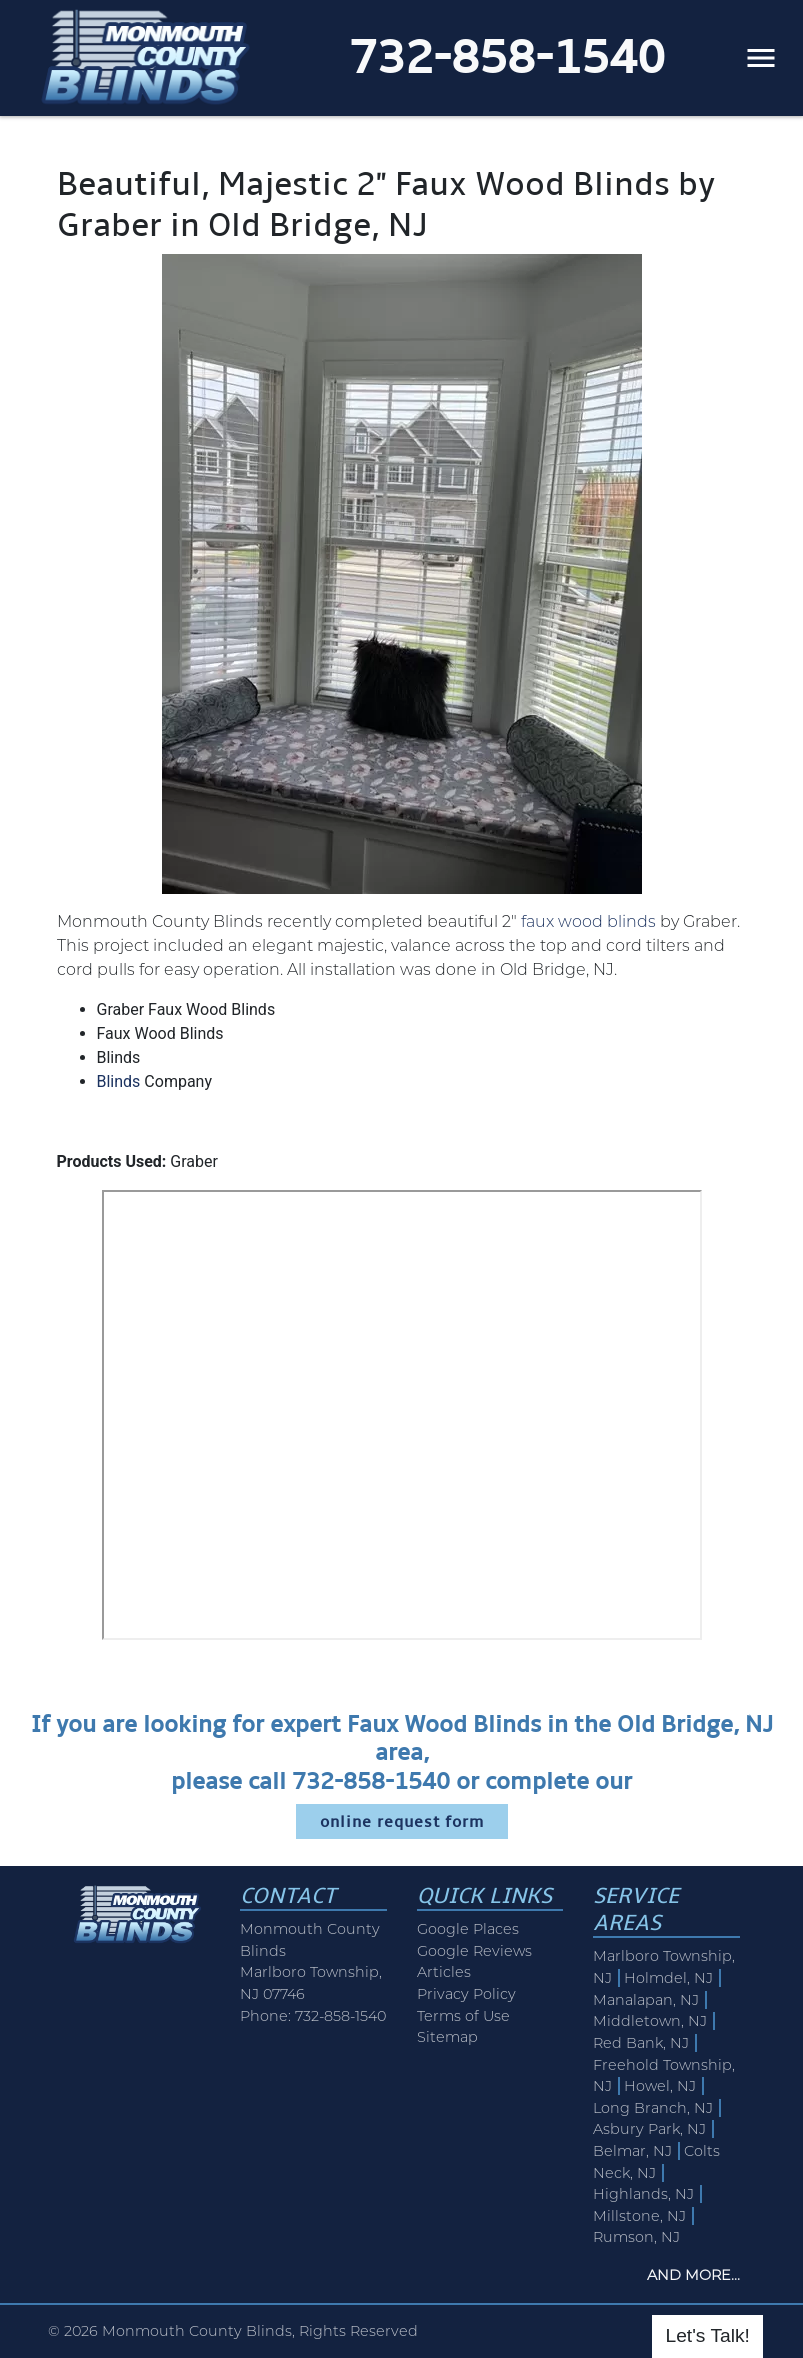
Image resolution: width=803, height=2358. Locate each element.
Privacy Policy (466, 1994)
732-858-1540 (507, 57)
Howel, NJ (660, 2086)
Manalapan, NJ (646, 2000)
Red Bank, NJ (641, 2043)
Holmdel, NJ (668, 1978)
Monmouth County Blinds (197, 2331)
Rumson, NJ (636, 2237)
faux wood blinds (588, 921)
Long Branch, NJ (653, 2108)
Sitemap (447, 2037)
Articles (444, 1972)
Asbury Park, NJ (649, 2129)
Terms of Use (463, 2016)
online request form (402, 1821)
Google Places (468, 1929)
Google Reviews (474, 1951)
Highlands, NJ (643, 2194)
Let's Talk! (707, 2335)
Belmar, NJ (632, 2151)
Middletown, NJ (650, 2021)
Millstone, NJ (639, 2216)
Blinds (119, 1081)
